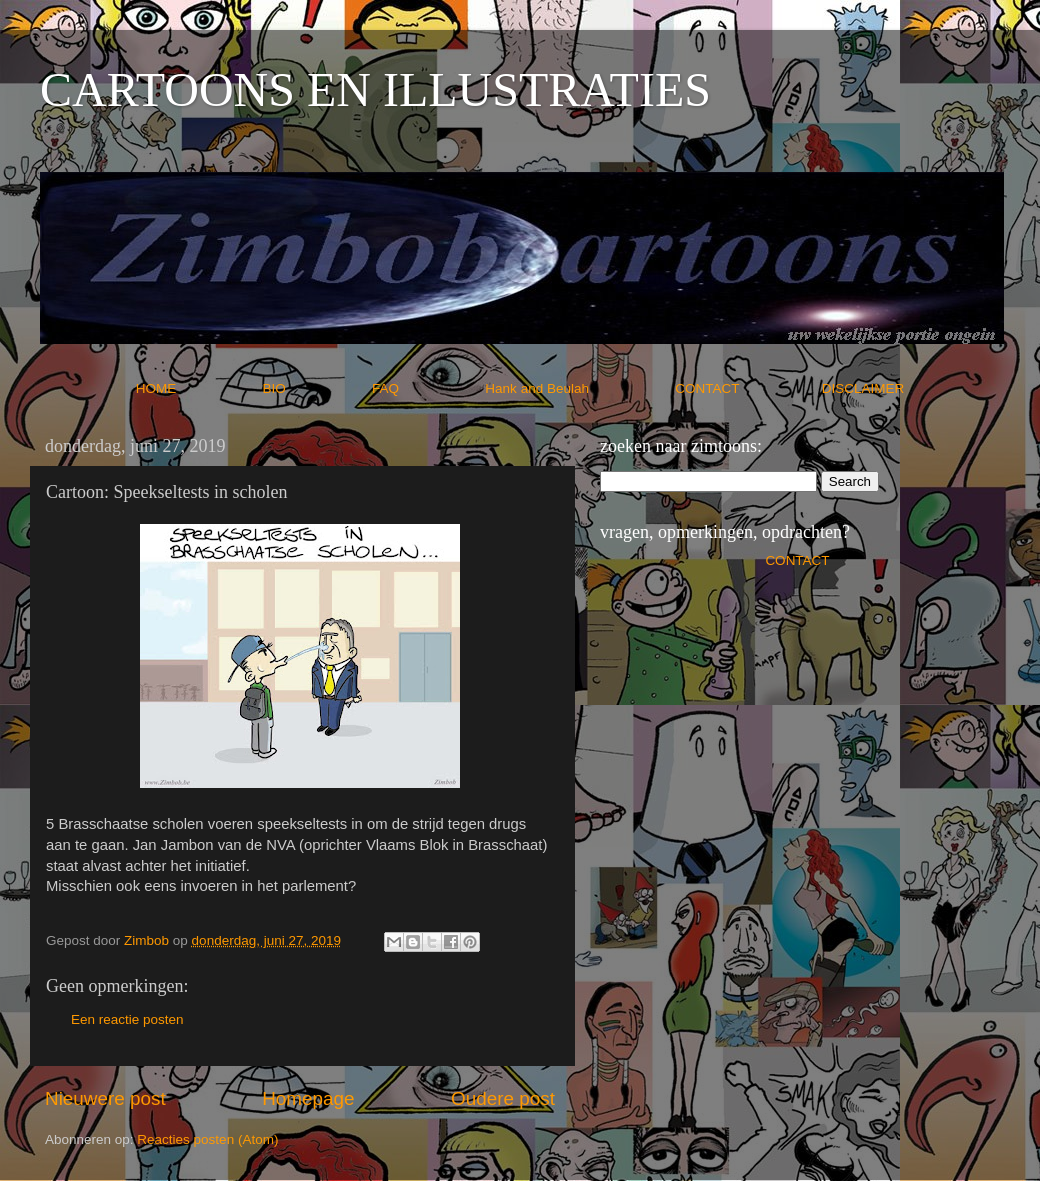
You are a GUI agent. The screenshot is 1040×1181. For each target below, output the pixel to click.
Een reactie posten (127, 1019)
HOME (197, 388)
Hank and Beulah (578, 388)
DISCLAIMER (863, 388)
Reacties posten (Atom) (207, 1139)
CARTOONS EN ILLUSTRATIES (375, 89)
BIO (316, 388)
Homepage (308, 1098)
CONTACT (748, 388)
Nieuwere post (105, 1098)
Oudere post (503, 1098)
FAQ (427, 388)
